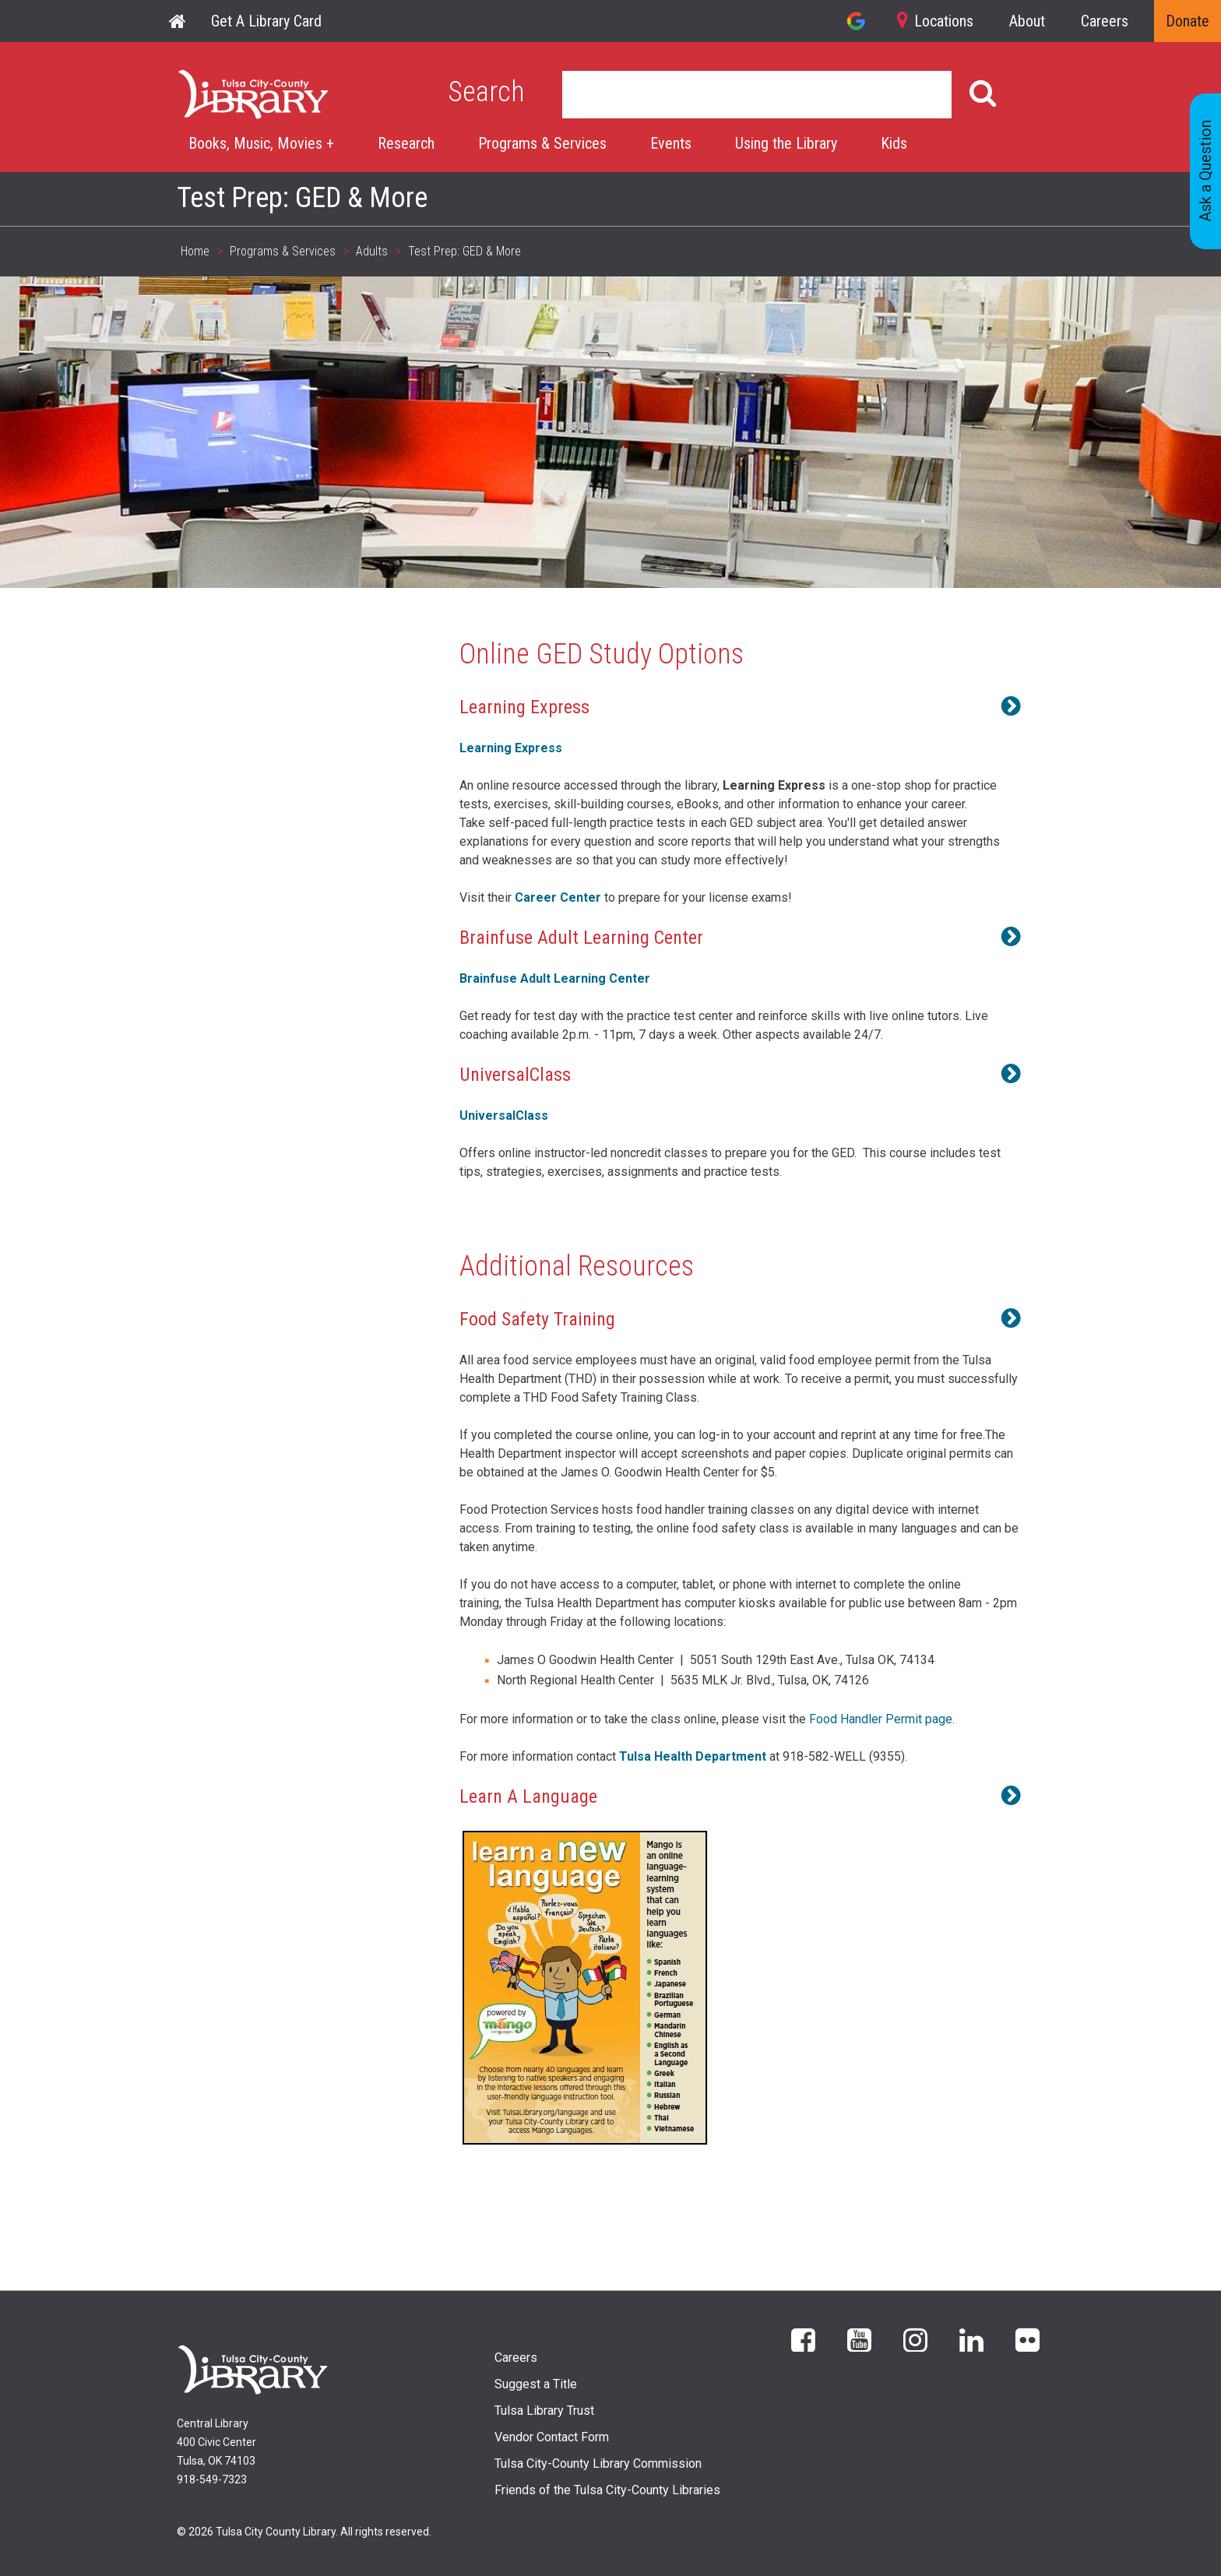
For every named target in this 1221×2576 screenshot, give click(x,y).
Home (178, 21)
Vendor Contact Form (551, 2437)
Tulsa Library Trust (544, 2410)
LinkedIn (971, 2339)
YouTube (859, 2339)
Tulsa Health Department (694, 1756)
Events (670, 143)
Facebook (803, 2339)
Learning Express (510, 748)
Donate (1187, 21)
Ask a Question (1205, 172)
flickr (1027, 2339)
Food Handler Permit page (880, 1719)
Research (406, 143)
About (1027, 21)
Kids (894, 143)
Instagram (915, 2339)
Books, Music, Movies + (261, 143)
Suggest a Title (535, 2384)
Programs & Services (542, 143)
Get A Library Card (266, 21)
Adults (372, 251)
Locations (943, 21)
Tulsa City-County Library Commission (598, 2463)
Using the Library (786, 143)
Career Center (558, 897)
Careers (1104, 21)
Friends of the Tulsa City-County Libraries (607, 2490)
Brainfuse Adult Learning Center (554, 978)
